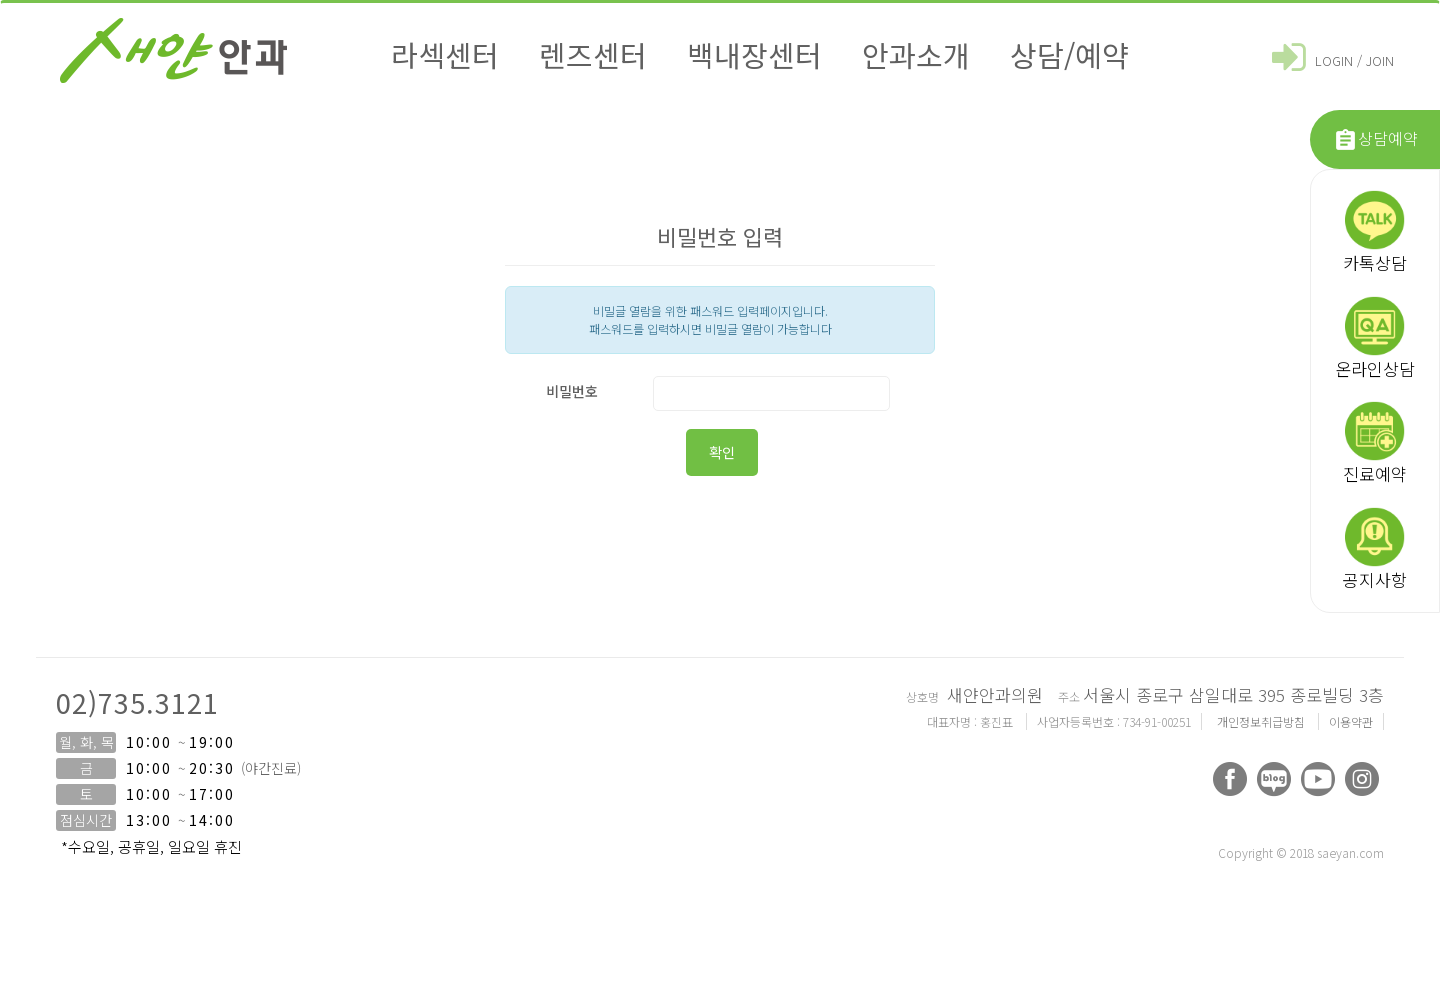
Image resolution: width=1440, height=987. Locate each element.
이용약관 (1351, 721)
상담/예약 (1069, 54)
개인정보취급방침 (1262, 721)
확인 (722, 452)
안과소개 (916, 54)
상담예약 (1375, 139)
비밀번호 (572, 391)
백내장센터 (754, 54)
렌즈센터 (593, 54)
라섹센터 (445, 54)
